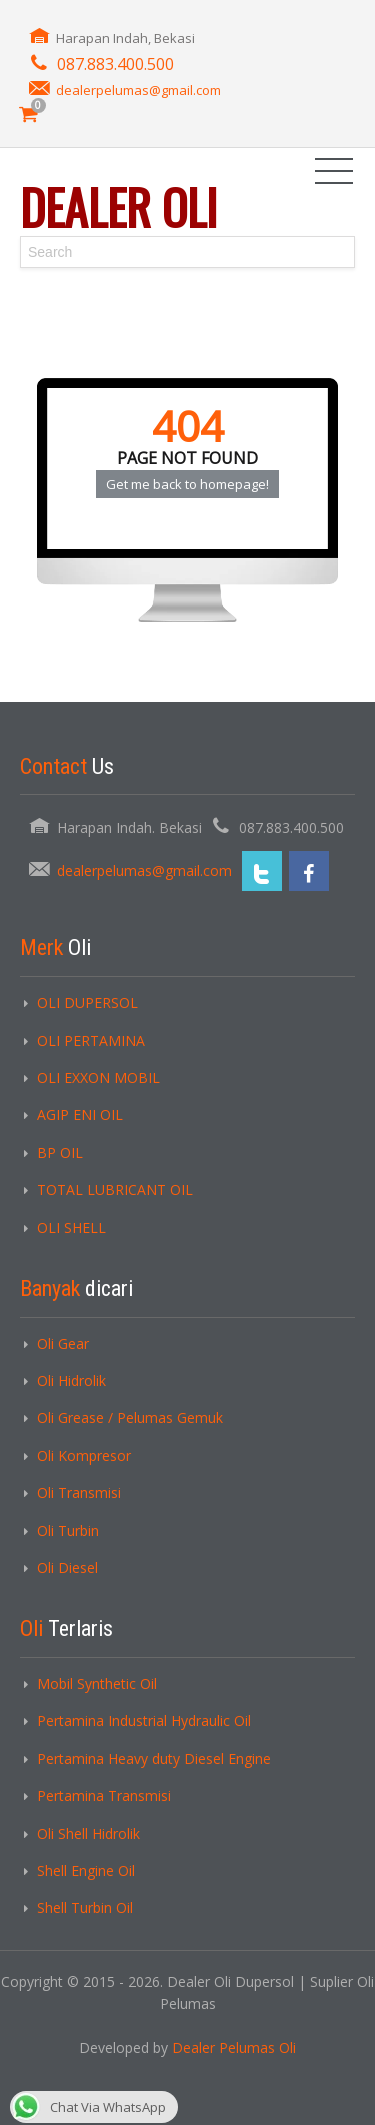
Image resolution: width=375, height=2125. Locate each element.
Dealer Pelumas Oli (234, 2047)
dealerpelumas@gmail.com (138, 90)
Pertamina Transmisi (104, 1795)
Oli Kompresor (84, 1455)
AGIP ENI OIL (80, 1114)
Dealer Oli (118, 206)
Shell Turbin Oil (85, 1907)
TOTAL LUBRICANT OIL (115, 1189)
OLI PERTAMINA (91, 1040)
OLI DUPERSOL (87, 1002)
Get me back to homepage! (187, 484)
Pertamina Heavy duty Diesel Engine (154, 1758)
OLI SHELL (71, 1227)
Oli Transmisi (79, 1492)
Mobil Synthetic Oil (97, 1683)
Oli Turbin (68, 1530)
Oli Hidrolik (71, 1380)
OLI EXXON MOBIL (98, 1077)
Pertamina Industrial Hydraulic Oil (144, 1720)
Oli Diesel (67, 1567)
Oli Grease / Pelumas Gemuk (130, 1417)
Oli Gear (63, 1343)
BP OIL (60, 1152)
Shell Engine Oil (86, 1870)
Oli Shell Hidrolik (88, 1833)
